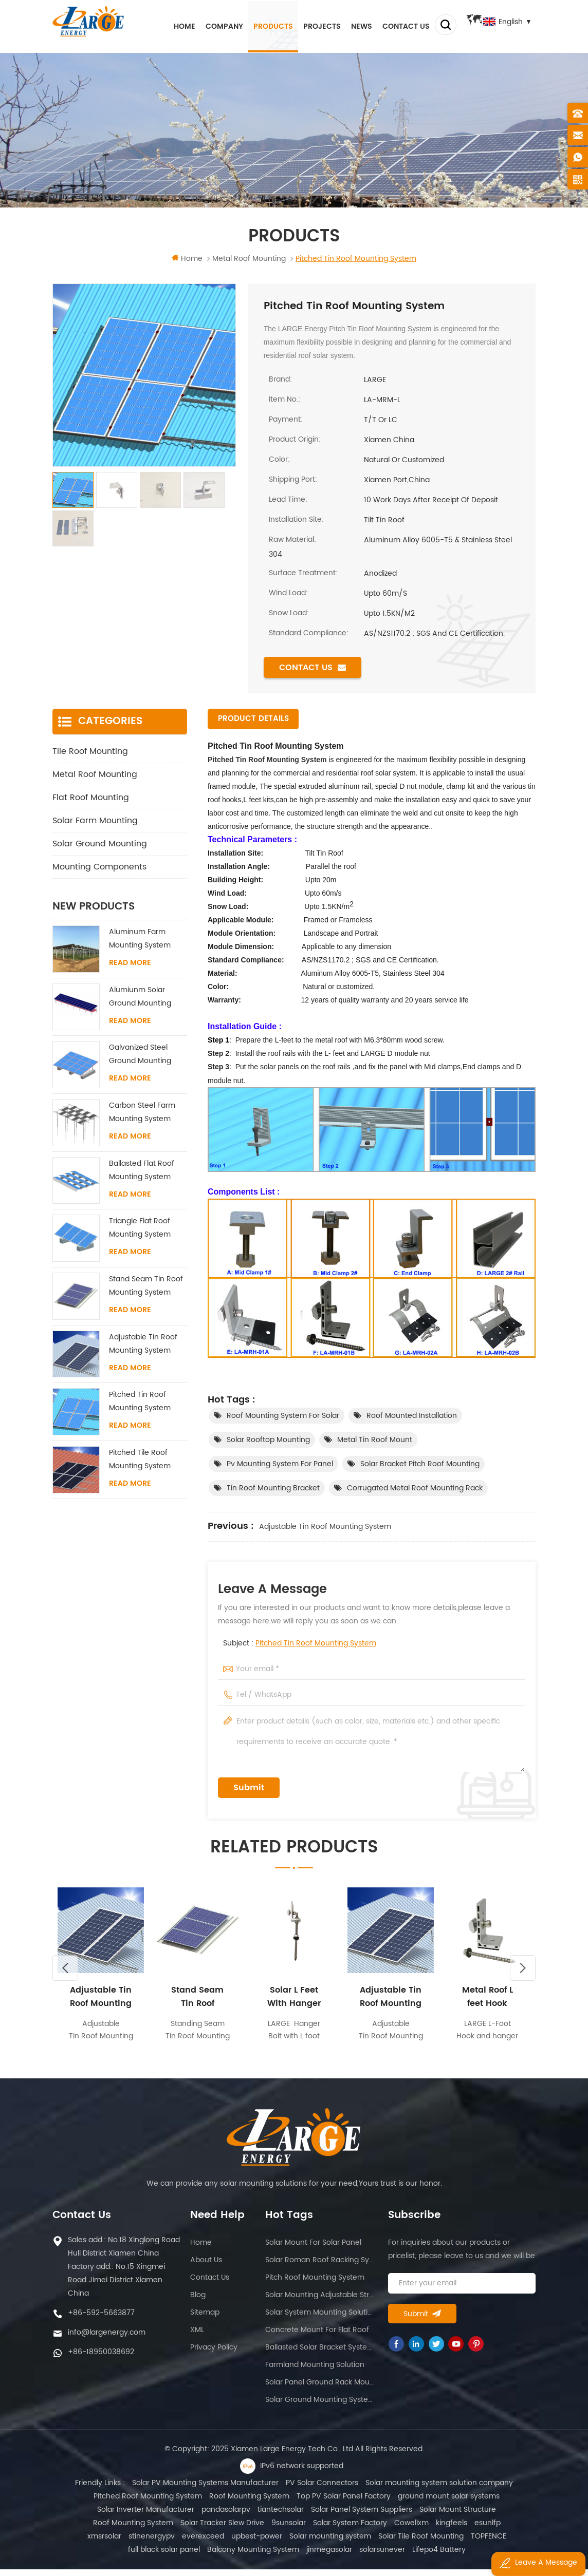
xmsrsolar (504, 2529)
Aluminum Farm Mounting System (140, 939)
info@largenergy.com (106, 2339)
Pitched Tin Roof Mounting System (315, 1644)
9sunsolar (268, 2529)
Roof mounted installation (411, 1416)
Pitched (221, 760)
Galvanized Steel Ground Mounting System (140, 1055)
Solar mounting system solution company (439, 2489)
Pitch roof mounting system (314, 2284)
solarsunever (342, 2556)
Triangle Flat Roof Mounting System (140, 1228)
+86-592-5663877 (101, 2319)
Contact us (394, 25)
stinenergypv (91, 2543)
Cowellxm (391, 2529)
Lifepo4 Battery (399, 2556)
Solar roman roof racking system (319, 2266)
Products (261, 25)
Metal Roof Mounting (94, 775)
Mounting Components (99, 867)
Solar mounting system (270, 2543)
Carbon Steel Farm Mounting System (142, 1112)
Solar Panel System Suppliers (361, 2516)
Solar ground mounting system (319, 2406)
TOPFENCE (428, 2543)
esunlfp (467, 2529)
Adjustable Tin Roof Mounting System (325, 1527)
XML (197, 2336)
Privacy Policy (213, 2354)
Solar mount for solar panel (313, 2249)
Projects (310, 25)
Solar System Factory (329, 2529)
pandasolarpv (225, 2516)
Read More (130, 963)
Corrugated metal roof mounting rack (415, 1488)
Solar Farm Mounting (95, 821)
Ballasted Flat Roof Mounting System (141, 1170)
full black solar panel (489, 2543)
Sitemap (204, 2319)
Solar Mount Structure (457, 2516)
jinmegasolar (290, 2556)
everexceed (143, 2543)
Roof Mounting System (249, 2503)
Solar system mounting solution (319, 2319)
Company (212, 25)
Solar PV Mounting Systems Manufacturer (205, 2489)
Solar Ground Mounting (99, 844)
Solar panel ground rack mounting (319, 2389)
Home (172, 25)
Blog (198, 2301)
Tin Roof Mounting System (280, 760)
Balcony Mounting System (214, 2556)
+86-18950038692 (101, 2358)
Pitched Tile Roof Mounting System (140, 1459)
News (349, 25)
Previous (65, 1973)
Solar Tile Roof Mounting (360, 2543)
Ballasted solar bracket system (319, 2354)
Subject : (299, 1644)
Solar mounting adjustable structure (319, 2301)
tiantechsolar (281, 2516)
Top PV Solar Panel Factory (344, 2503)
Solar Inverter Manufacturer (145, 2516)
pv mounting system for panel (280, 1464)
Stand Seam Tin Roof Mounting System (146, 1286)
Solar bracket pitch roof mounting (420, 1464)
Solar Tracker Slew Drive (202, 2529)
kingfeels (431, 2529)
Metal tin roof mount (374, 1440)
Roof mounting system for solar (283, 1416)
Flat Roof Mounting (90, 798)
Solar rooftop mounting (268, 1440)
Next (523, 1973)
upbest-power (196, 2543)
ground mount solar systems (449, 2503)
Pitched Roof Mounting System (148, 2503)
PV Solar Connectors (322, 2489)
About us (206, 2266)
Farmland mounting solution (314, 2371)
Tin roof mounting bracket (273, 1488)
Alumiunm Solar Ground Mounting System (140, 997)
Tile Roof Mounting (90, 752)
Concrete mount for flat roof (317, 2336)
